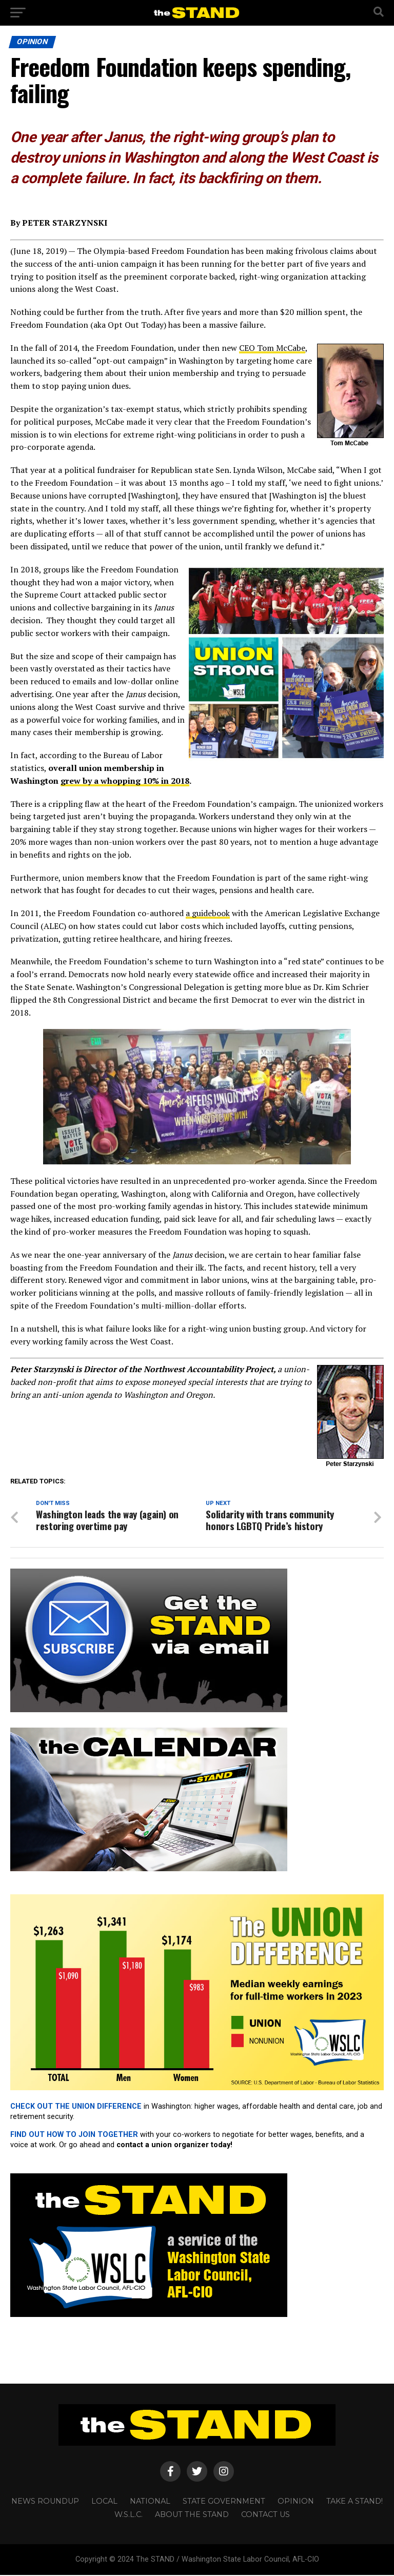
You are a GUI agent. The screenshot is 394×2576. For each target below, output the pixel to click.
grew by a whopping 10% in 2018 (125, 780)
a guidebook (208, 913)
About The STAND (192, 2515)
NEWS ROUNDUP (45, 2501)
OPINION (296, 2501)
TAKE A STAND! (354, 2501)
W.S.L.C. (128, 2515)
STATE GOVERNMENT (224, 2501)
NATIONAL (150, 2501)
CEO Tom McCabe (272, 347)
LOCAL (104, 2501)
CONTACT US (265, 2515)
